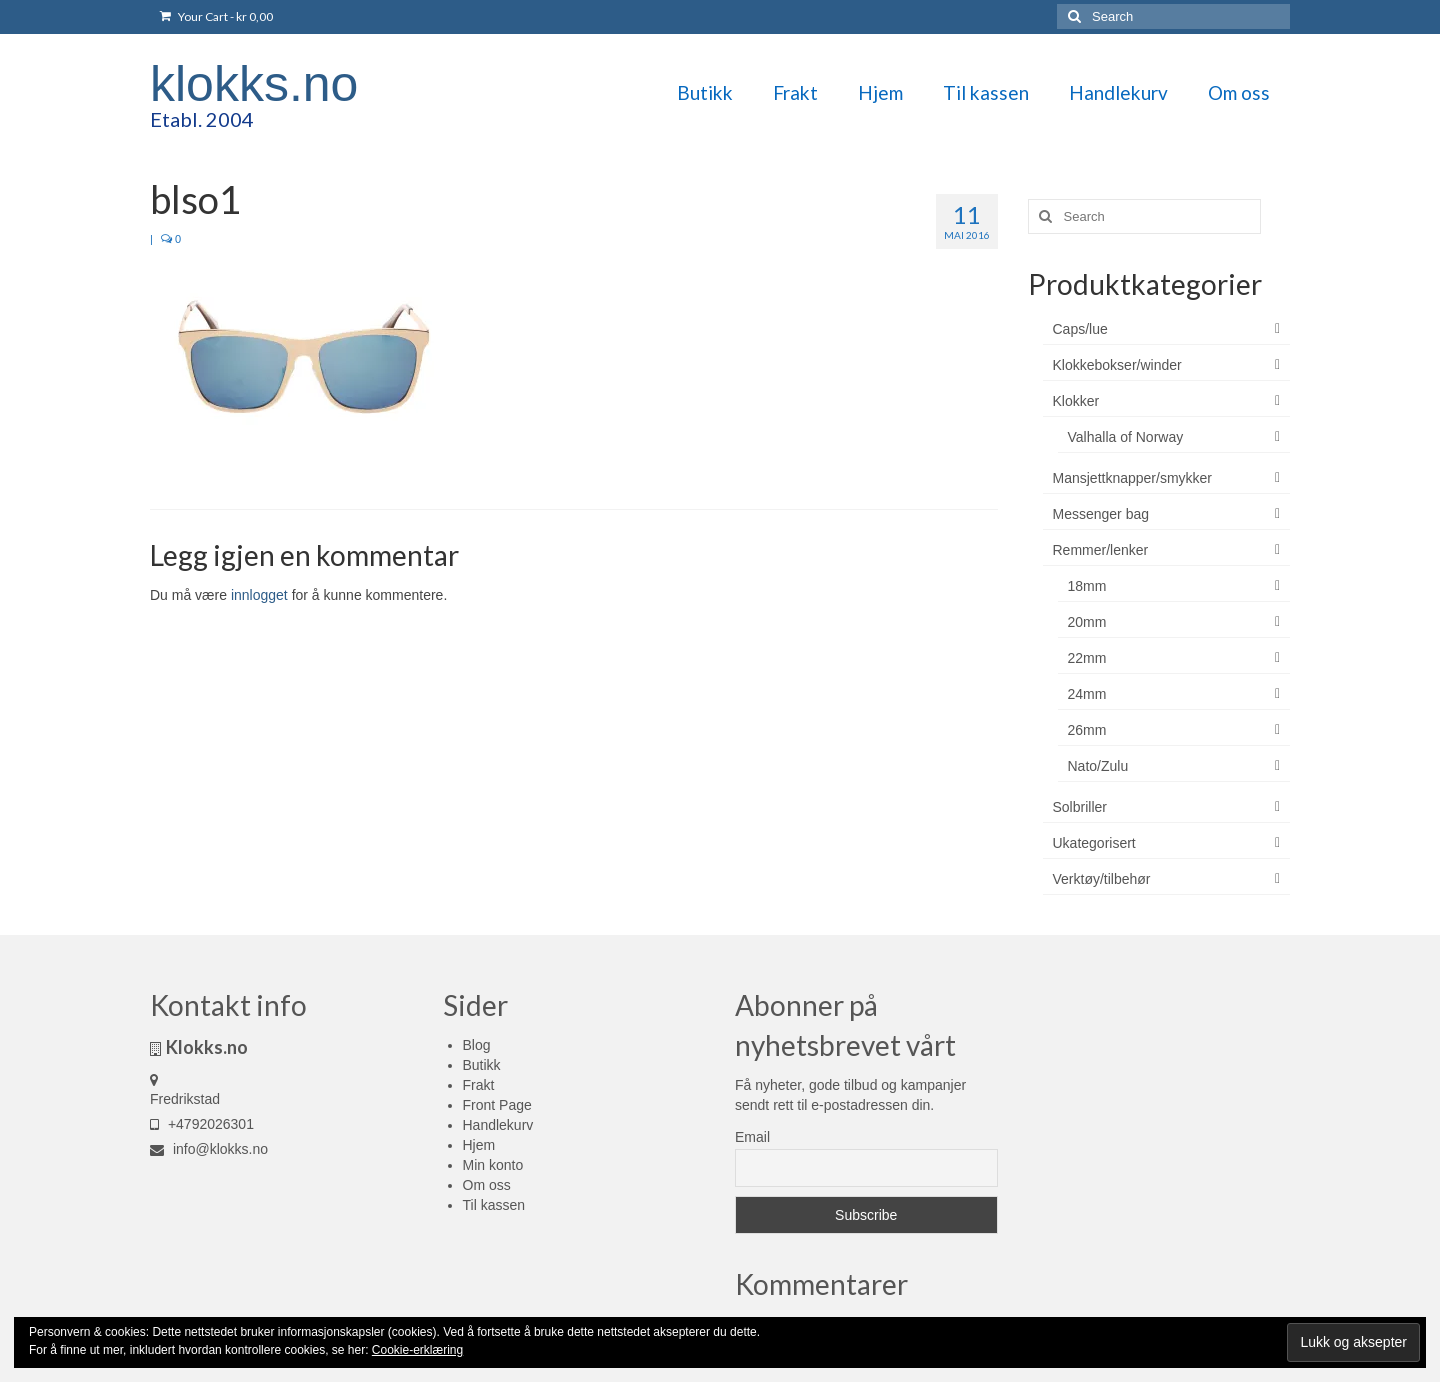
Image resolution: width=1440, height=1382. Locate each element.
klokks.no (254, 84)
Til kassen (494, 1205)
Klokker (1076, 401)
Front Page (497, 1105)
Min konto (493, 1165)
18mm (1087, 586)
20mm (1087, 622)
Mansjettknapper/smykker (1133, 478)
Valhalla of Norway (1126, 437)
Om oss (487, 1185)
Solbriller (1080, 807)
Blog (477, 1045)
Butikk (482, 1065)
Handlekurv (498, 1125)
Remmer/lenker (1101, 550)
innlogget (259, 595)
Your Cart (216, 16)
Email (752, 1137)
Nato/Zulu (1098, 766)
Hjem (479, 1145)
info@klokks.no (209, 1149)
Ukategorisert (1094, 843)
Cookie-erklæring (417, 1350)
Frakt (479, 1085)
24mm (1087, 694)
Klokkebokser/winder (1117, 365)
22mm (1087, 658)
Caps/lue (1080, 329)
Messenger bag (1101, 514)
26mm (1087, 730)
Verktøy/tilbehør (1102, 879)
